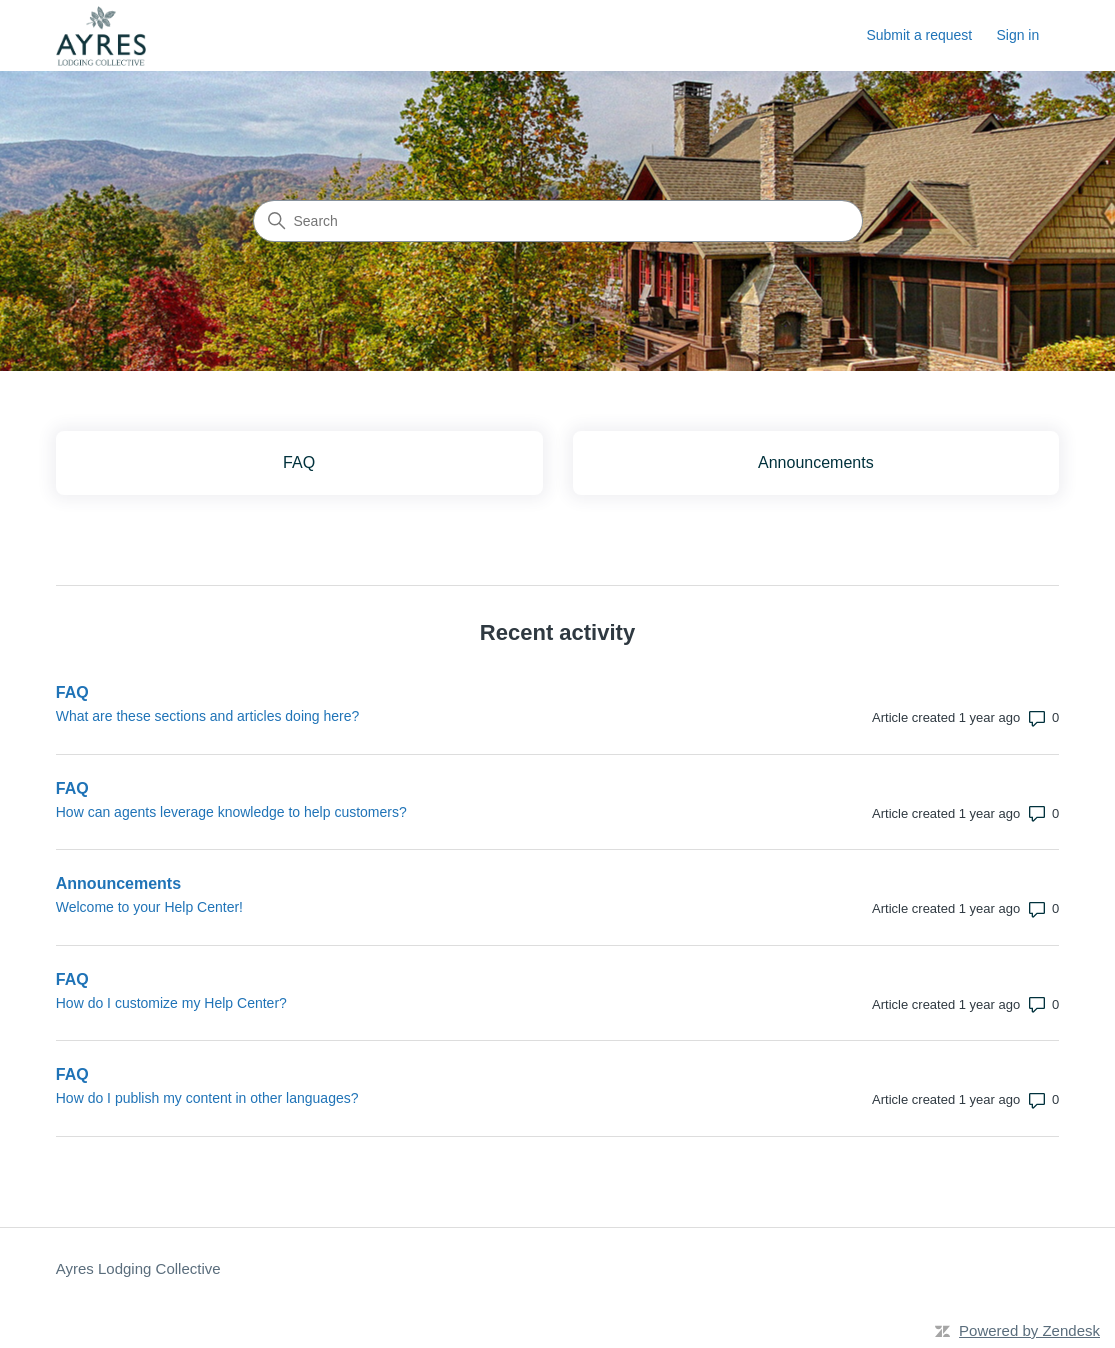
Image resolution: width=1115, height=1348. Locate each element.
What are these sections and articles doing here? (208, 716)
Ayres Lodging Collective (138, 1268)
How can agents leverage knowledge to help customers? (231, 812)
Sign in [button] (1017, 35)
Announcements (118, 883)
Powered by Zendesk (1029, 1330)
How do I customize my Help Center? (171, 1003)
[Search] (558, 221)
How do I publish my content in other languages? (207, 1098)
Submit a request (919, 35)
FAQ (72, 692)
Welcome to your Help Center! (149, 907)
